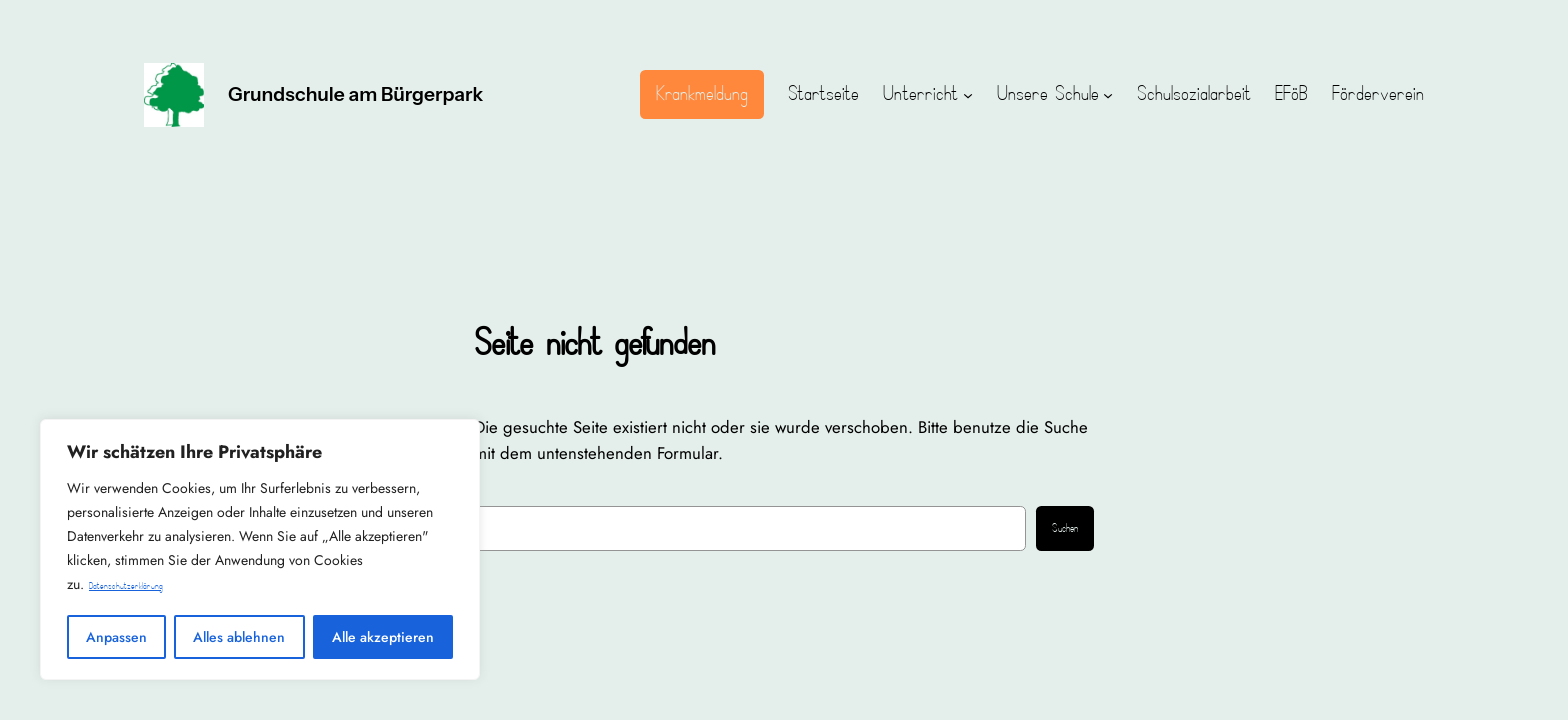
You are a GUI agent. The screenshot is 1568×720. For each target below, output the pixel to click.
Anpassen (116, 637)
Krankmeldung (702, 94)
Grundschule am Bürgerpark (355, 94)
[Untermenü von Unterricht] (968, 95)
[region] (260, 549)
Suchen (1065, 529)
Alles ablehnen (239, 637)
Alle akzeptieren (383, 637)
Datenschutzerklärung (126, 586)
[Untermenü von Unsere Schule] (1108, 95)
